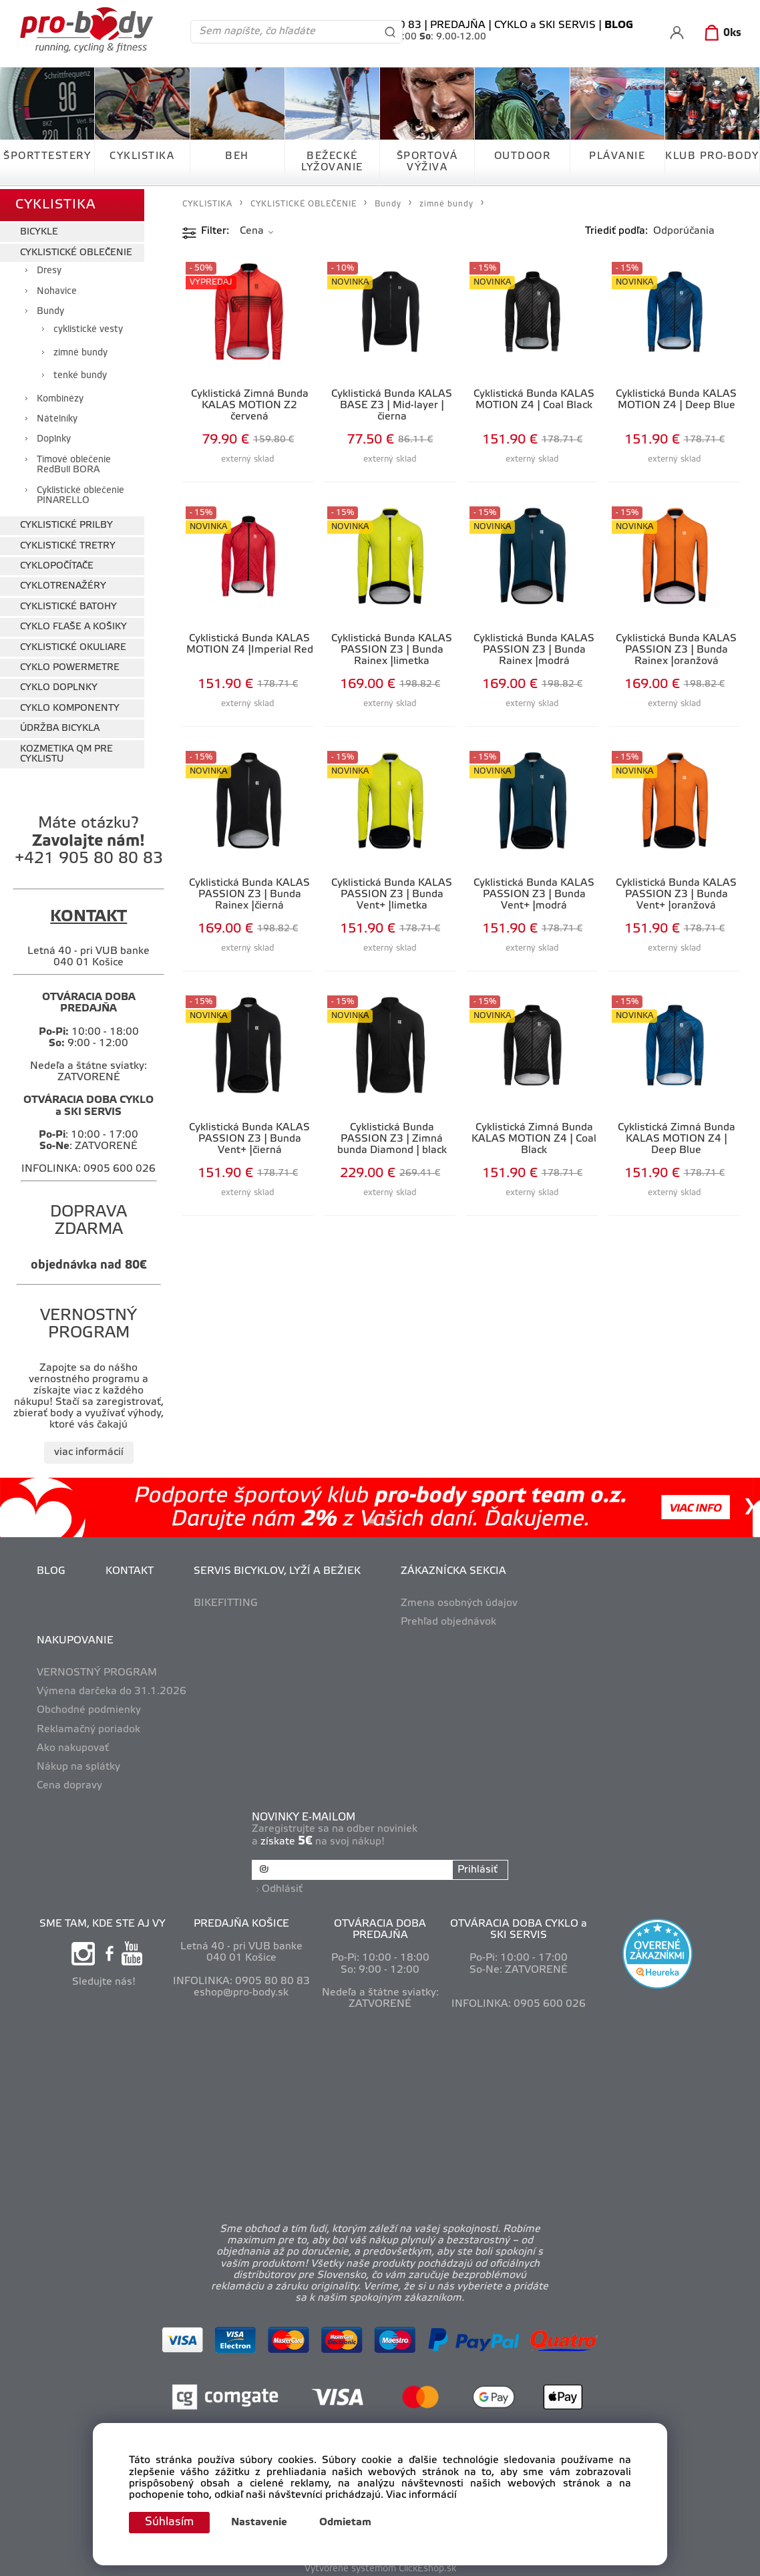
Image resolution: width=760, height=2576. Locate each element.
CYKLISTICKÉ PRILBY (66, 522)
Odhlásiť (282, 1884)
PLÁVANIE (617, 156)
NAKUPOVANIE (75, 1638)
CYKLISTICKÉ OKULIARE (73, 644)
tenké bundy (80, 373)
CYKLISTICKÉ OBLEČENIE (76, 249)
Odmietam (349, 2522)
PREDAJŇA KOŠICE (241, 1919)
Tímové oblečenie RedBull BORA (74, 461)
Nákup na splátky (78, 1763)
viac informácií (89, 1449)
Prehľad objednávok (448, 1618)
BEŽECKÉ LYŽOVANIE (332, 162)
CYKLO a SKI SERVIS (545, 25)
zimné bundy (80, 349)
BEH (237, 156)
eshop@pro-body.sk (241, 1988)
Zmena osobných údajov (459, 1600)
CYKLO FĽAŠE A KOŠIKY (73, 624)
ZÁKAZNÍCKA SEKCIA (453, 1568)
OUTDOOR (522, 156)
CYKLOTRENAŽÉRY (63, 583)
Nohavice (57, 288)
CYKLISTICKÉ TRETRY (68, 542)
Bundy (50, 309)
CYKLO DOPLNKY (59, 685)
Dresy (49, 268)
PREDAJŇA (458, 25)
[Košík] (720, 33)
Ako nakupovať (73, 1745)
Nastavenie (262, 2522)
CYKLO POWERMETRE (70, 665)
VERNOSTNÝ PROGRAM (97, 1670)
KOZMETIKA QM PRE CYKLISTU (66, 751)
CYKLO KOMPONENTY (70, 705)
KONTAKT (130, 1568)
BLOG (51, 1568)
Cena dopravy (69, 1783)
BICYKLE (39, 229)
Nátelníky (57, 416)
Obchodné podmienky (89, 1707)
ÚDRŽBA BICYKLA (60, 725)
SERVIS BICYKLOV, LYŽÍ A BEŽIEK (277, 1568)
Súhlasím (171, 2522)
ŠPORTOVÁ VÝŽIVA (427, 162)
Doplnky (54, 436)
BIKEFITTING (226, 1600)
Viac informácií (421, 2494)
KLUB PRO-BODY (712, 156)
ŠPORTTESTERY (47, 156)
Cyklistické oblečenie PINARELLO (80, 492)
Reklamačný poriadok (88, 1726)
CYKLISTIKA (142, 156)
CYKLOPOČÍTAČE (56, 563)
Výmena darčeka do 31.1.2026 (111, 1689)
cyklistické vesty (88, 327)
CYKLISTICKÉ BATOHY (68, 603)
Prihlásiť (477, 1866)
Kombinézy (60, 395)
